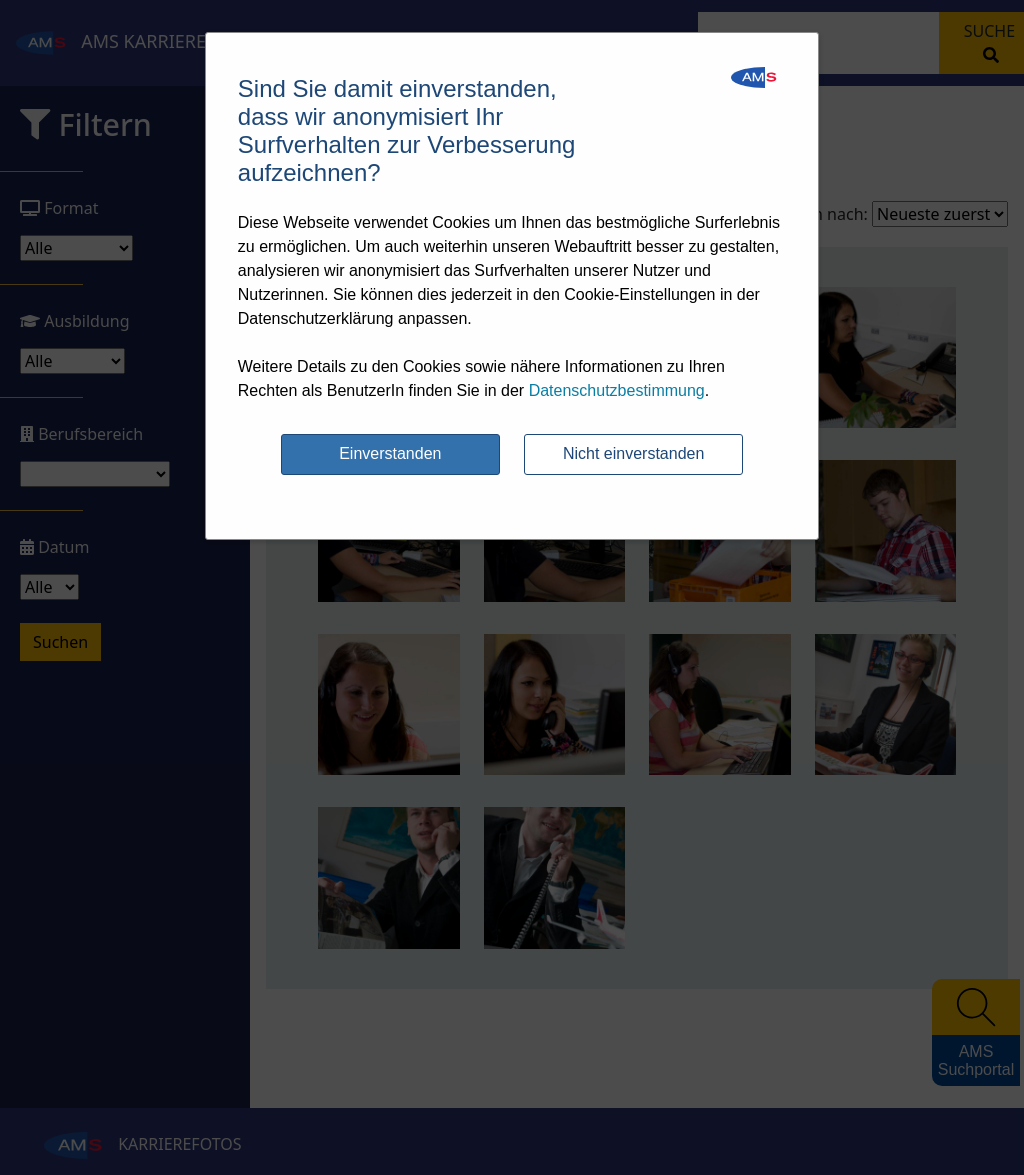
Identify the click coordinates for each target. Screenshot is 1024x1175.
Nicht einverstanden (633, 453)
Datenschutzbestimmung (617, 390)
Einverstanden (390, 453)
